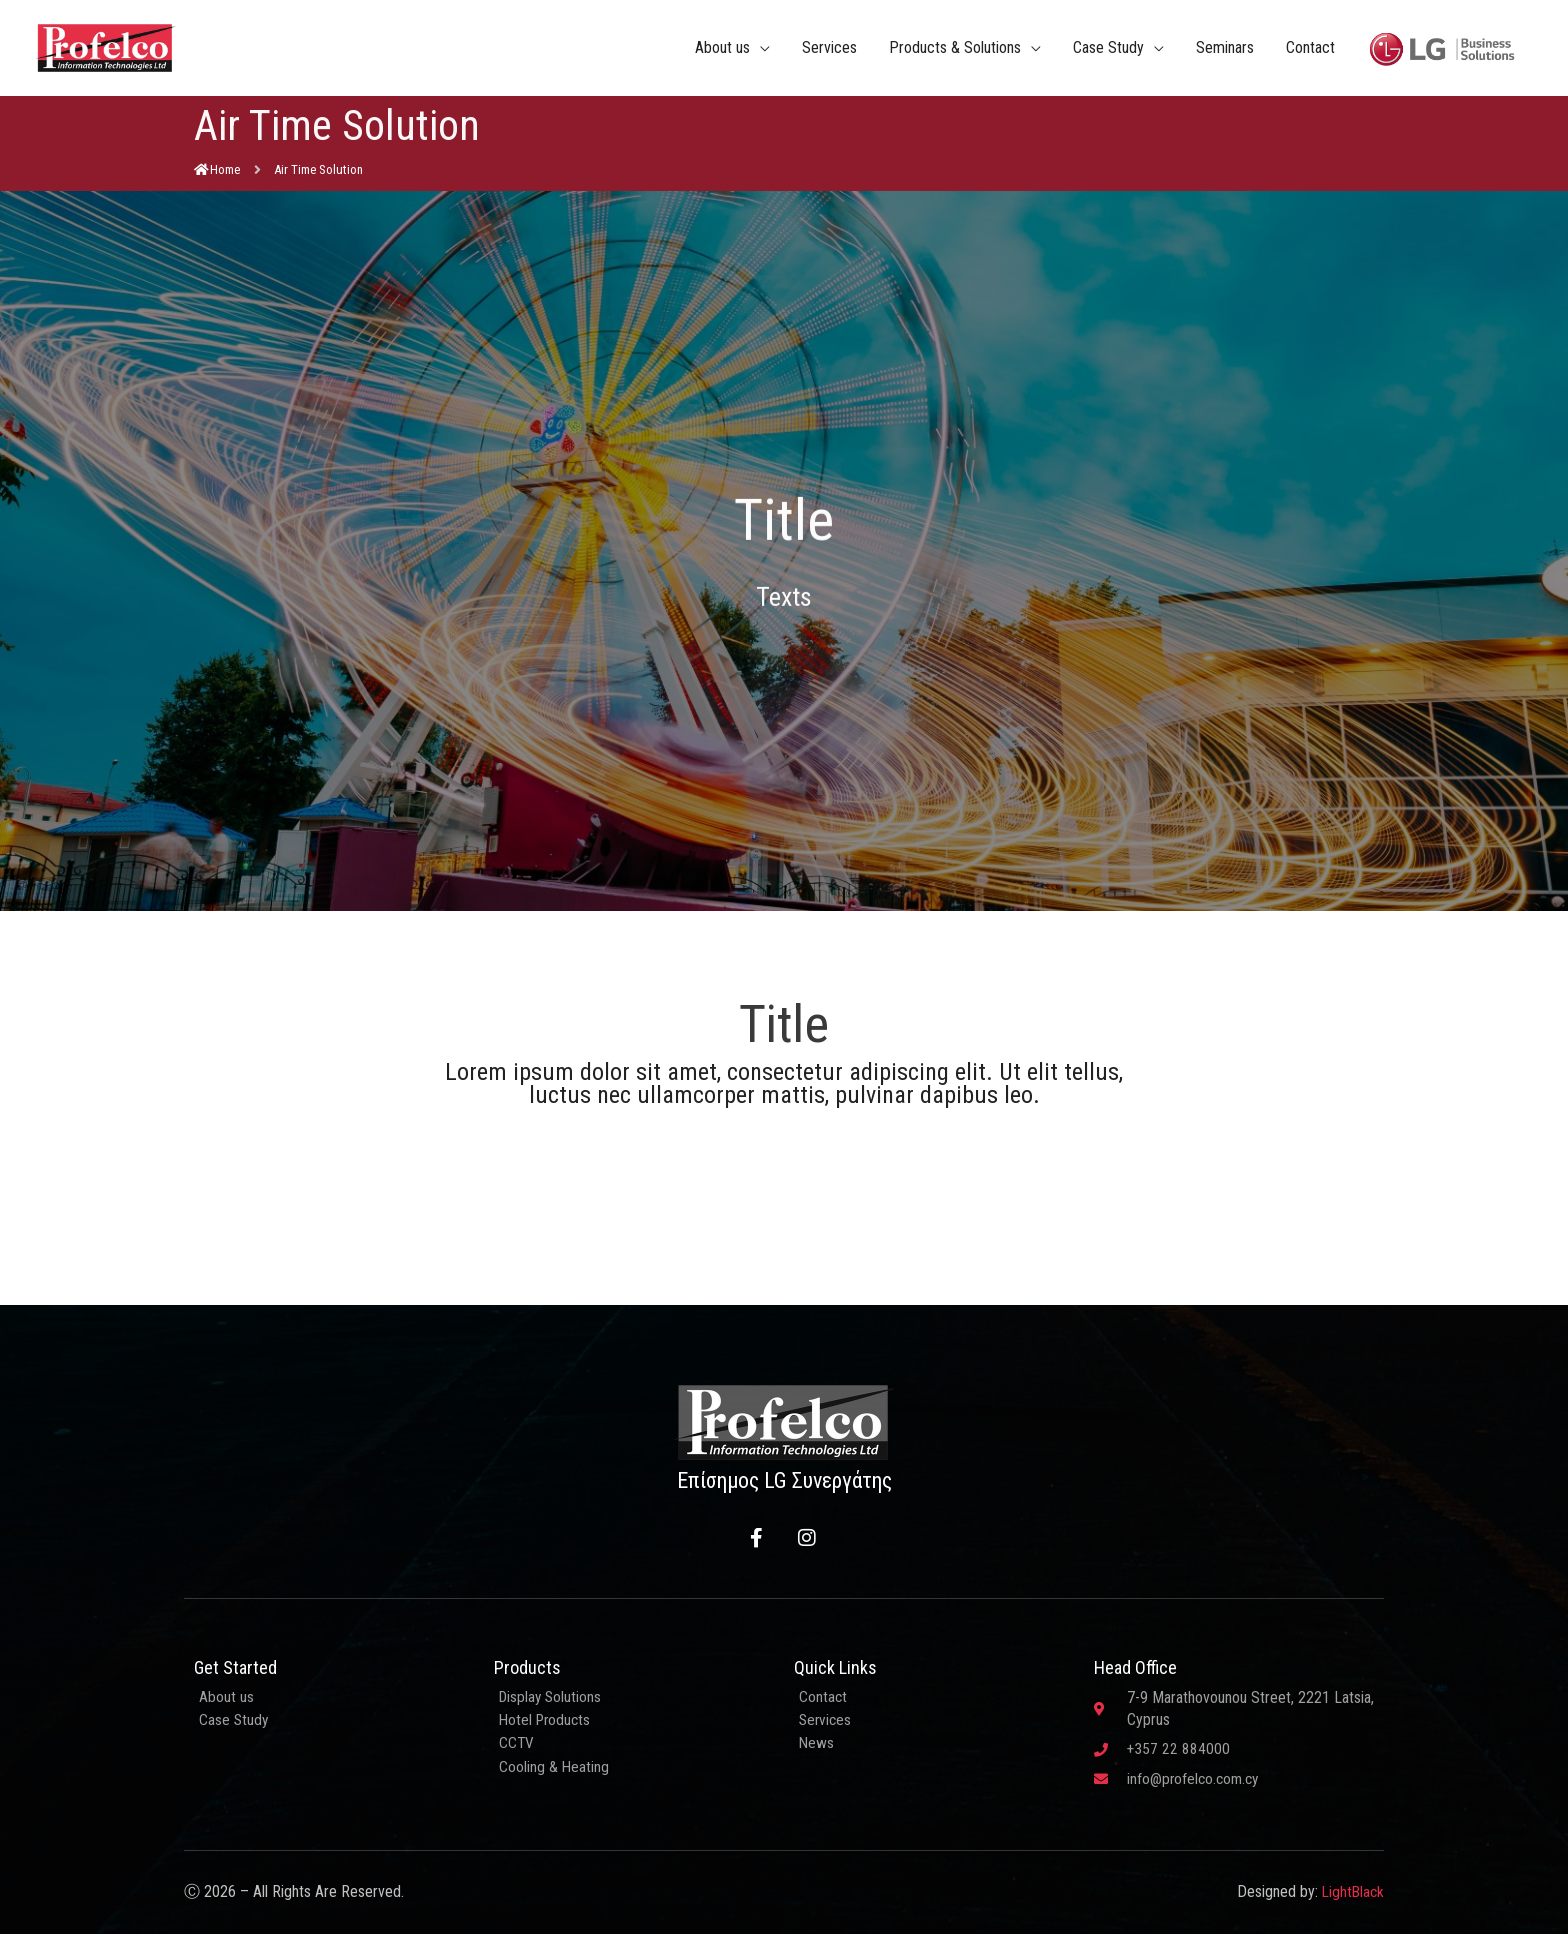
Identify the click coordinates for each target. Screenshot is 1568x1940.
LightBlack (1351, 1898)
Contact (1310, 49)
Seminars (1225, 49)
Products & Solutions (955, 49)
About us (722, 49)
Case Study (1108, 49)
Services (829, 49)
